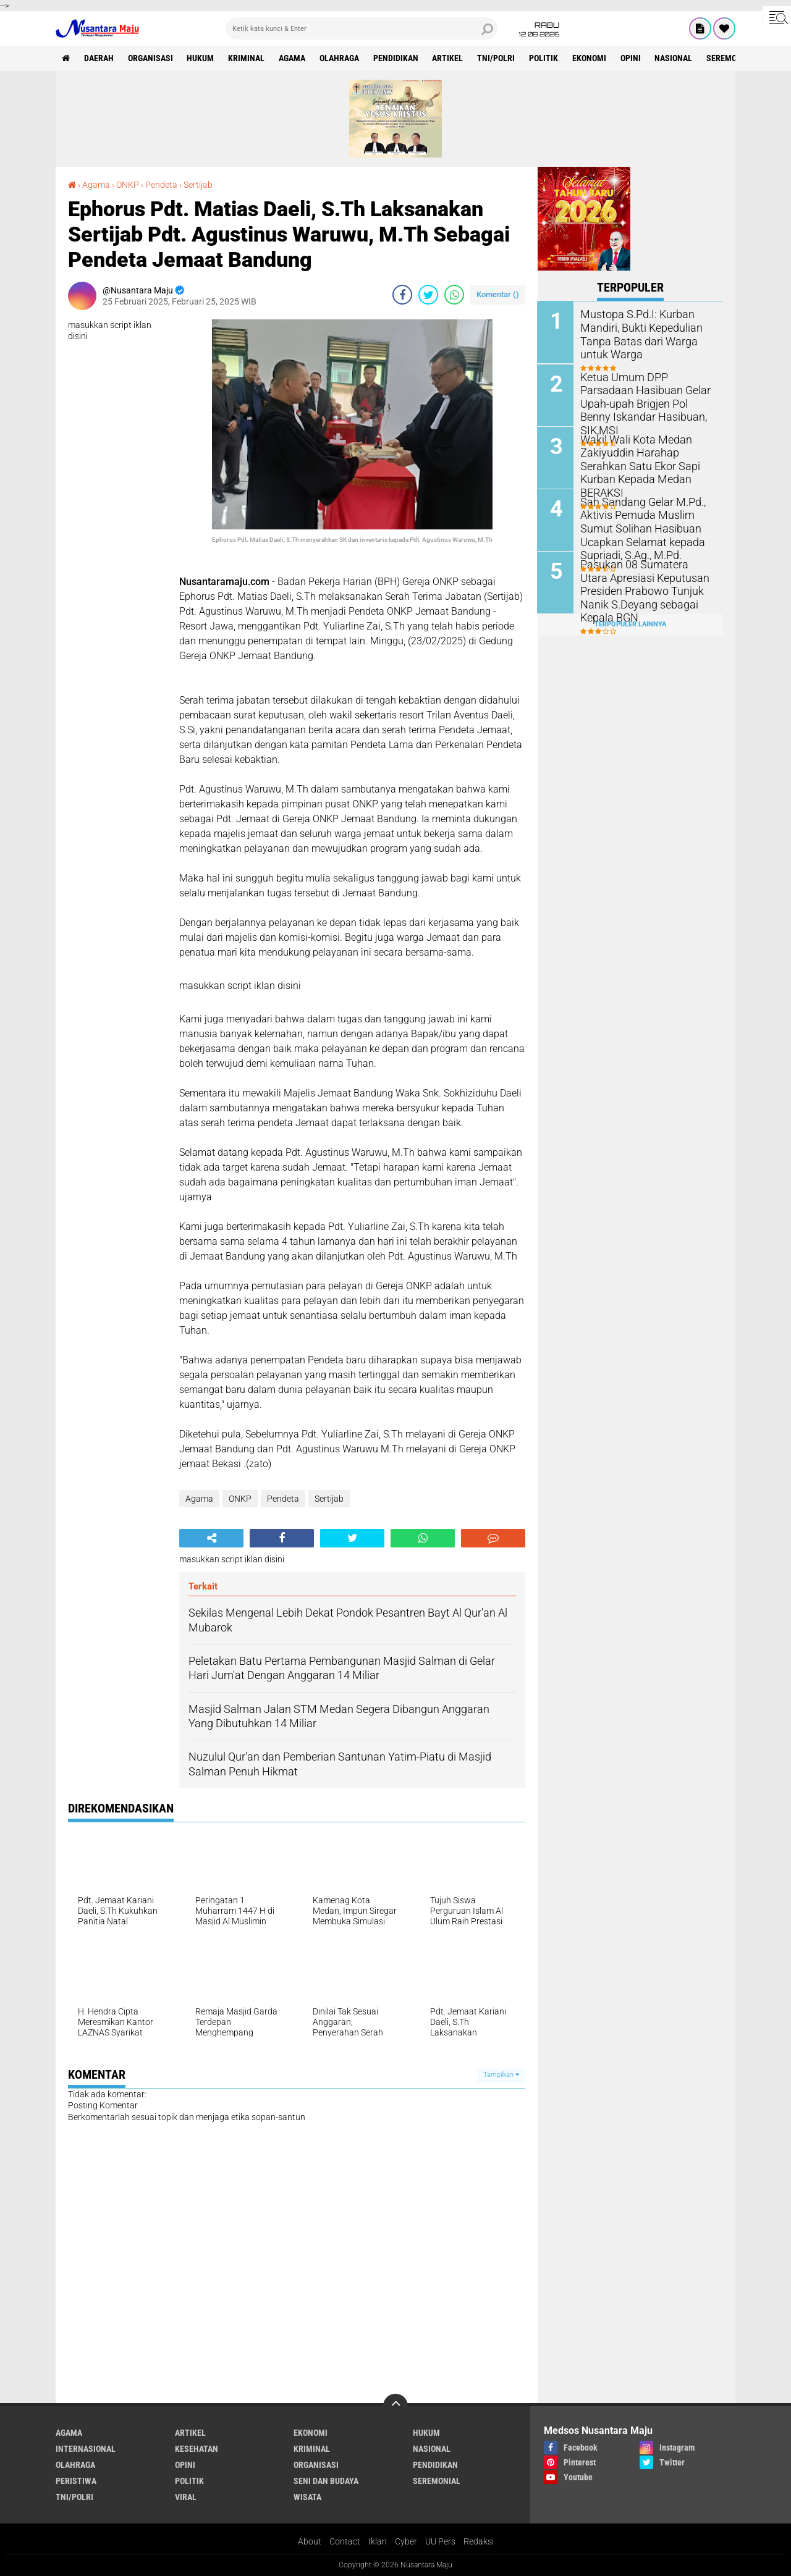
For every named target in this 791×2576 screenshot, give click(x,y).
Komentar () (497, 294)
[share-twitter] (428, 295)
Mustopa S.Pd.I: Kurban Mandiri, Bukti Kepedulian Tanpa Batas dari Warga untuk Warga (647, 333)
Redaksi (478, 2541)
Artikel (448, 58)
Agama (292, 58)
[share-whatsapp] (454, 295)
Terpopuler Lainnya (630, 624)
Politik (544, 58)
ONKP (127, 185)
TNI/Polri (497, 58)
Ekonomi (590, 58)
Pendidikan (396, 58)
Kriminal (247, 58)
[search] (361, 28)
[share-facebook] (402, 295)
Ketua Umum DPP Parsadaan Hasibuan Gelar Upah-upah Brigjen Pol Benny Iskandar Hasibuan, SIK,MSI (645, 395)
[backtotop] (395, 2406)
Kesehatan (196, 2449)
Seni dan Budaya (326, 2481)
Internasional (86, 2449)
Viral (186, 2497)
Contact (344, 2541)
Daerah (99, 58)
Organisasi (150, 58)
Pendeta (161, 185)
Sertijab (198, 185)
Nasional (675, 58)
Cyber (406, 2541)
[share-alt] (211, 1538)
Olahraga (340, 58)
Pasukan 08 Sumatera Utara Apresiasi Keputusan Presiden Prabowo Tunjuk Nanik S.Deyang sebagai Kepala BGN (647, 582)
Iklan (377, 2541)
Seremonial (732, 58)
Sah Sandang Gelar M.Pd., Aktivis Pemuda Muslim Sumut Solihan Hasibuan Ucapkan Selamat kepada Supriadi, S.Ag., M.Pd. (637, 526)
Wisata (307, 2497)
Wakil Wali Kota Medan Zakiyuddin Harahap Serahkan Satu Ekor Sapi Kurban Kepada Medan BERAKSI (647, 457)
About (309, 2541)
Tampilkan (501, 2075)
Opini (632, 58)
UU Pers (440, 2541)
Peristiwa (76, 2481)
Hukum (200, 58)
